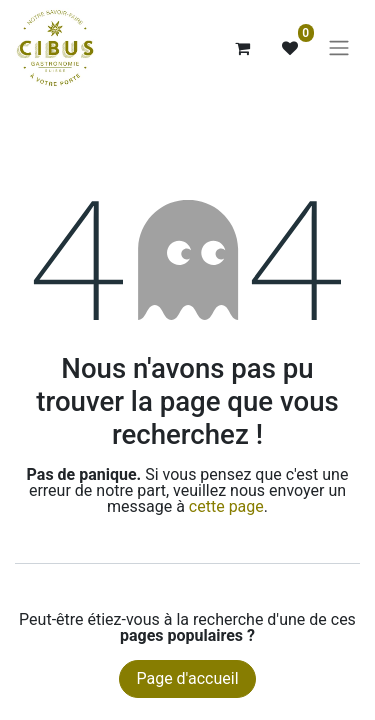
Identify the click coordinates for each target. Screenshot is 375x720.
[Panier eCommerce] (242, 48)
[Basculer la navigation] (339, 48)
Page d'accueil (187, 678)
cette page (226, 506)
